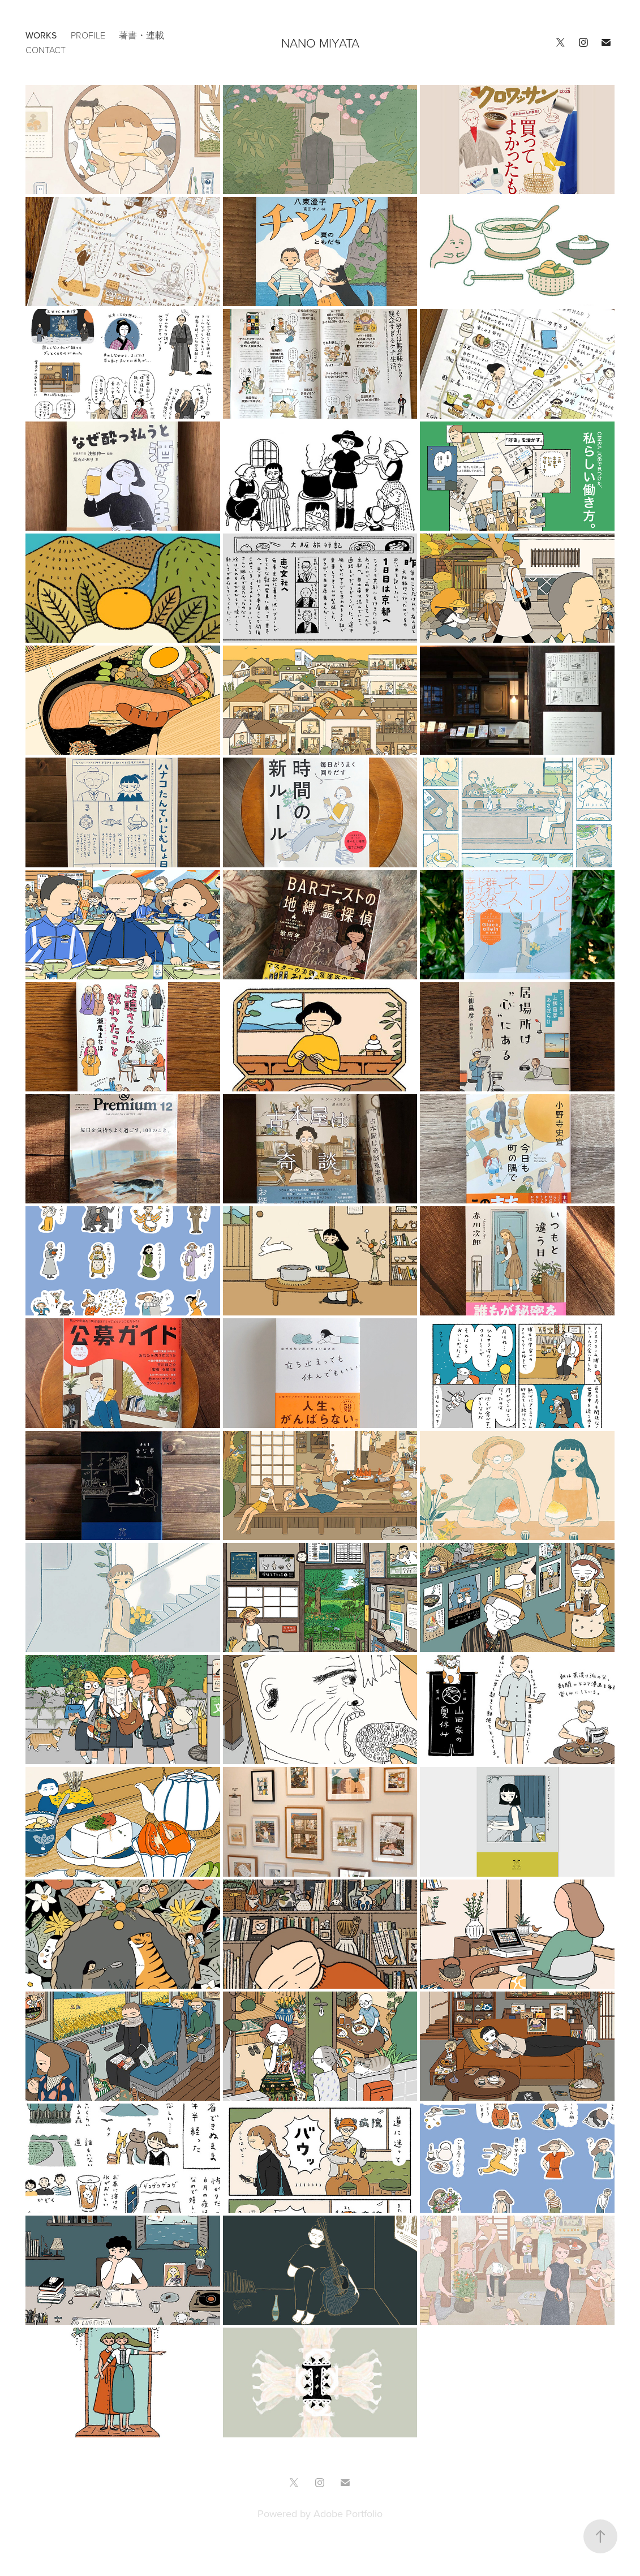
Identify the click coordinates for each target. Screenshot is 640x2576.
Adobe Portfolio (348, 2513)
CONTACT (45, 50)
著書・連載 (141, 35)
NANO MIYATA (320, 42)
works (41, 35)
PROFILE (88, 35)
